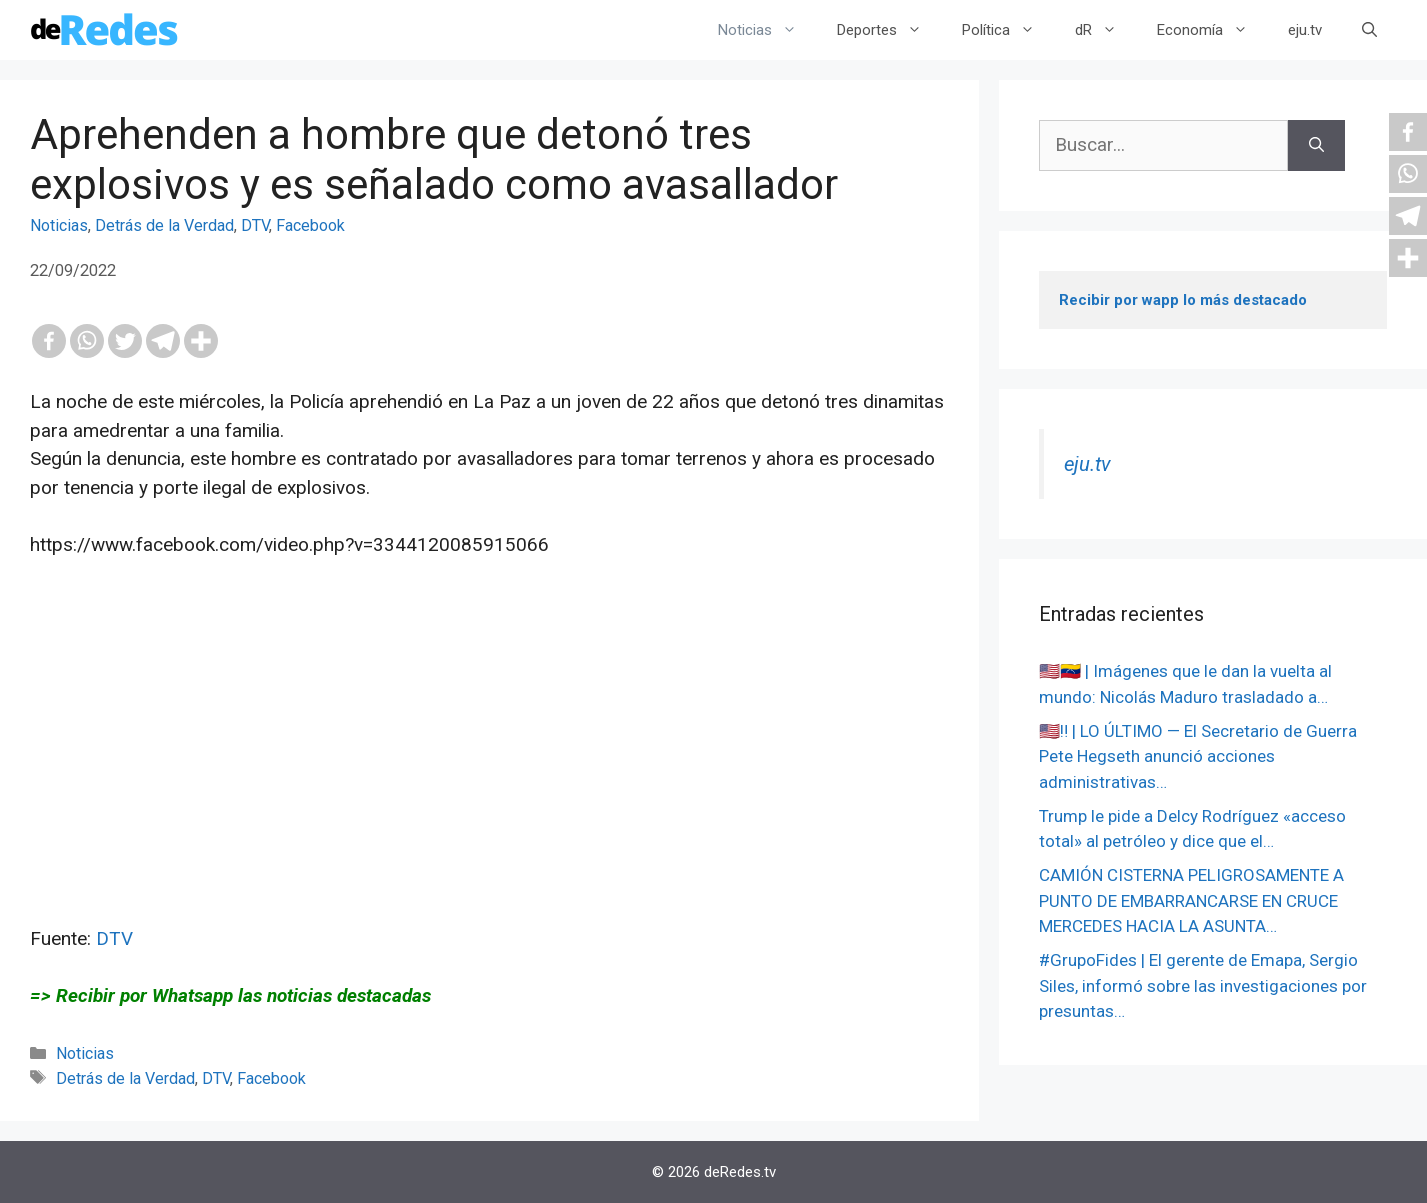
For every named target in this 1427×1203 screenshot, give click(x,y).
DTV (255, 225)
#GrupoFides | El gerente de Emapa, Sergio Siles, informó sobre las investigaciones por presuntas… (1203, 985)
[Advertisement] (489, 785)
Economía (1212, 30)
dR (1106, 30)
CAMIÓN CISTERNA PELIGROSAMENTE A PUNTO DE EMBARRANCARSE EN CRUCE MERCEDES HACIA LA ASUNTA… (1191, 900)
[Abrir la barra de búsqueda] (1369, 30)
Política (1008, 30)
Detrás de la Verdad (164, 225)
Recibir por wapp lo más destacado (1183, 300)
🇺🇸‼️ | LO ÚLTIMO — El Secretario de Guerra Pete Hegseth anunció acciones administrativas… (1198, 756)
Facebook (310, 225)
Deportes (889, 30)
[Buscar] (1316, 145)
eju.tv (1305, 30)
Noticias (767, 30)
